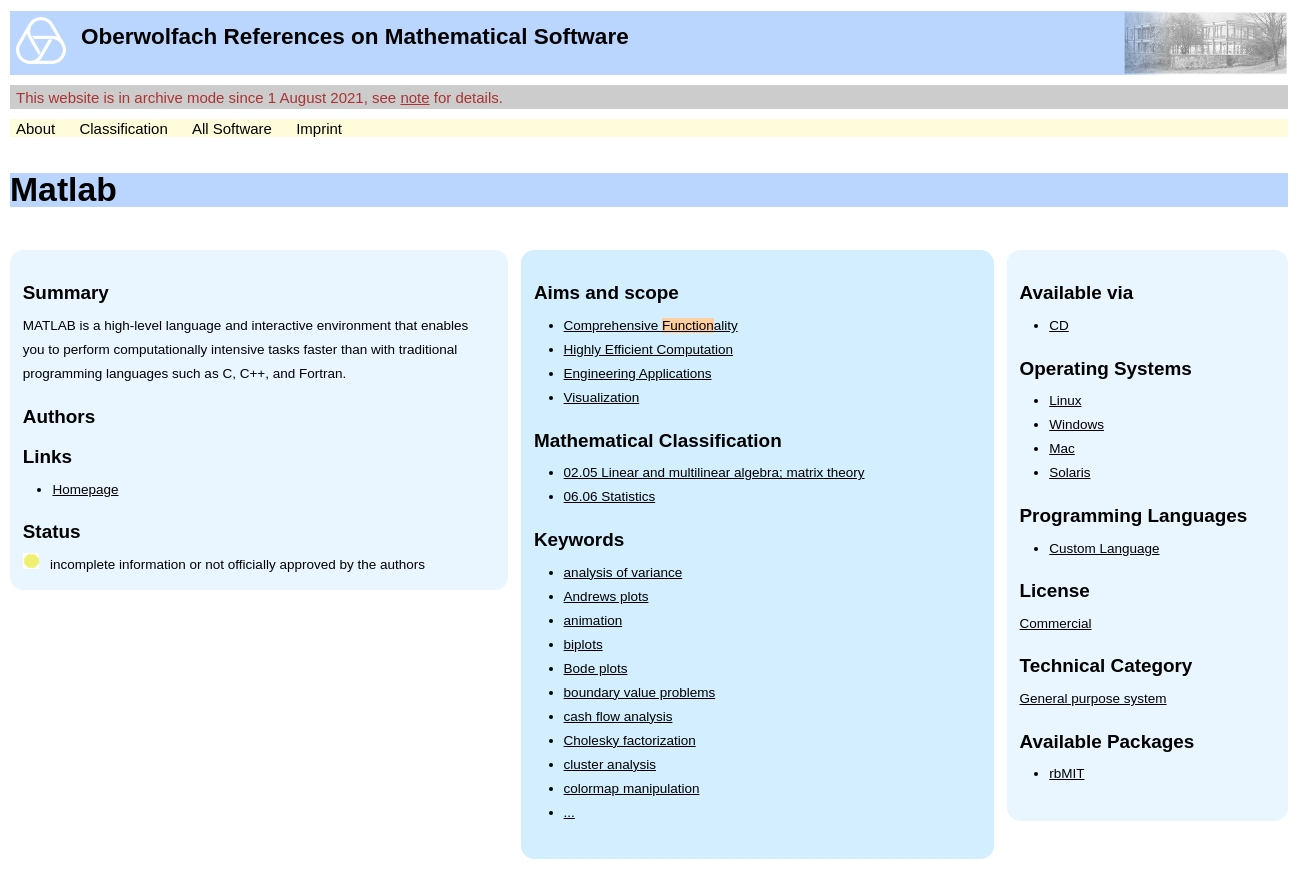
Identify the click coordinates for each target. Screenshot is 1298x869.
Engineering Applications (638, 373)
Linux (1065, 400)
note (414, 97)
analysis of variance (623, 572)
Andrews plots (606, 596)
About (35, 128)
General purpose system (1093, 698)
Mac (1062, 448)
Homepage (85, 489)
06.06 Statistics (610, 496)
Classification (123, 128)
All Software (232, 128)
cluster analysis (610, 764)
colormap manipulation (632, 788)
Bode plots (596, 668)
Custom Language (1104, 548)
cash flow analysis (618, 716)
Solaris (1069, 472)
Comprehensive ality (651, 325)
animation (593, 620)
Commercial (1056, 623)
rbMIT (1066, 773)
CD (1059, 325)
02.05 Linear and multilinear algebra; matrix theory (714, 472)
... (569, 812)
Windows (1076, 424)
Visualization (602, 397)
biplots (583, 644)
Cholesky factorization (630, 740)
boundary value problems (640, 692)
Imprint (319, 128)
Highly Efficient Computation (648, 349)
